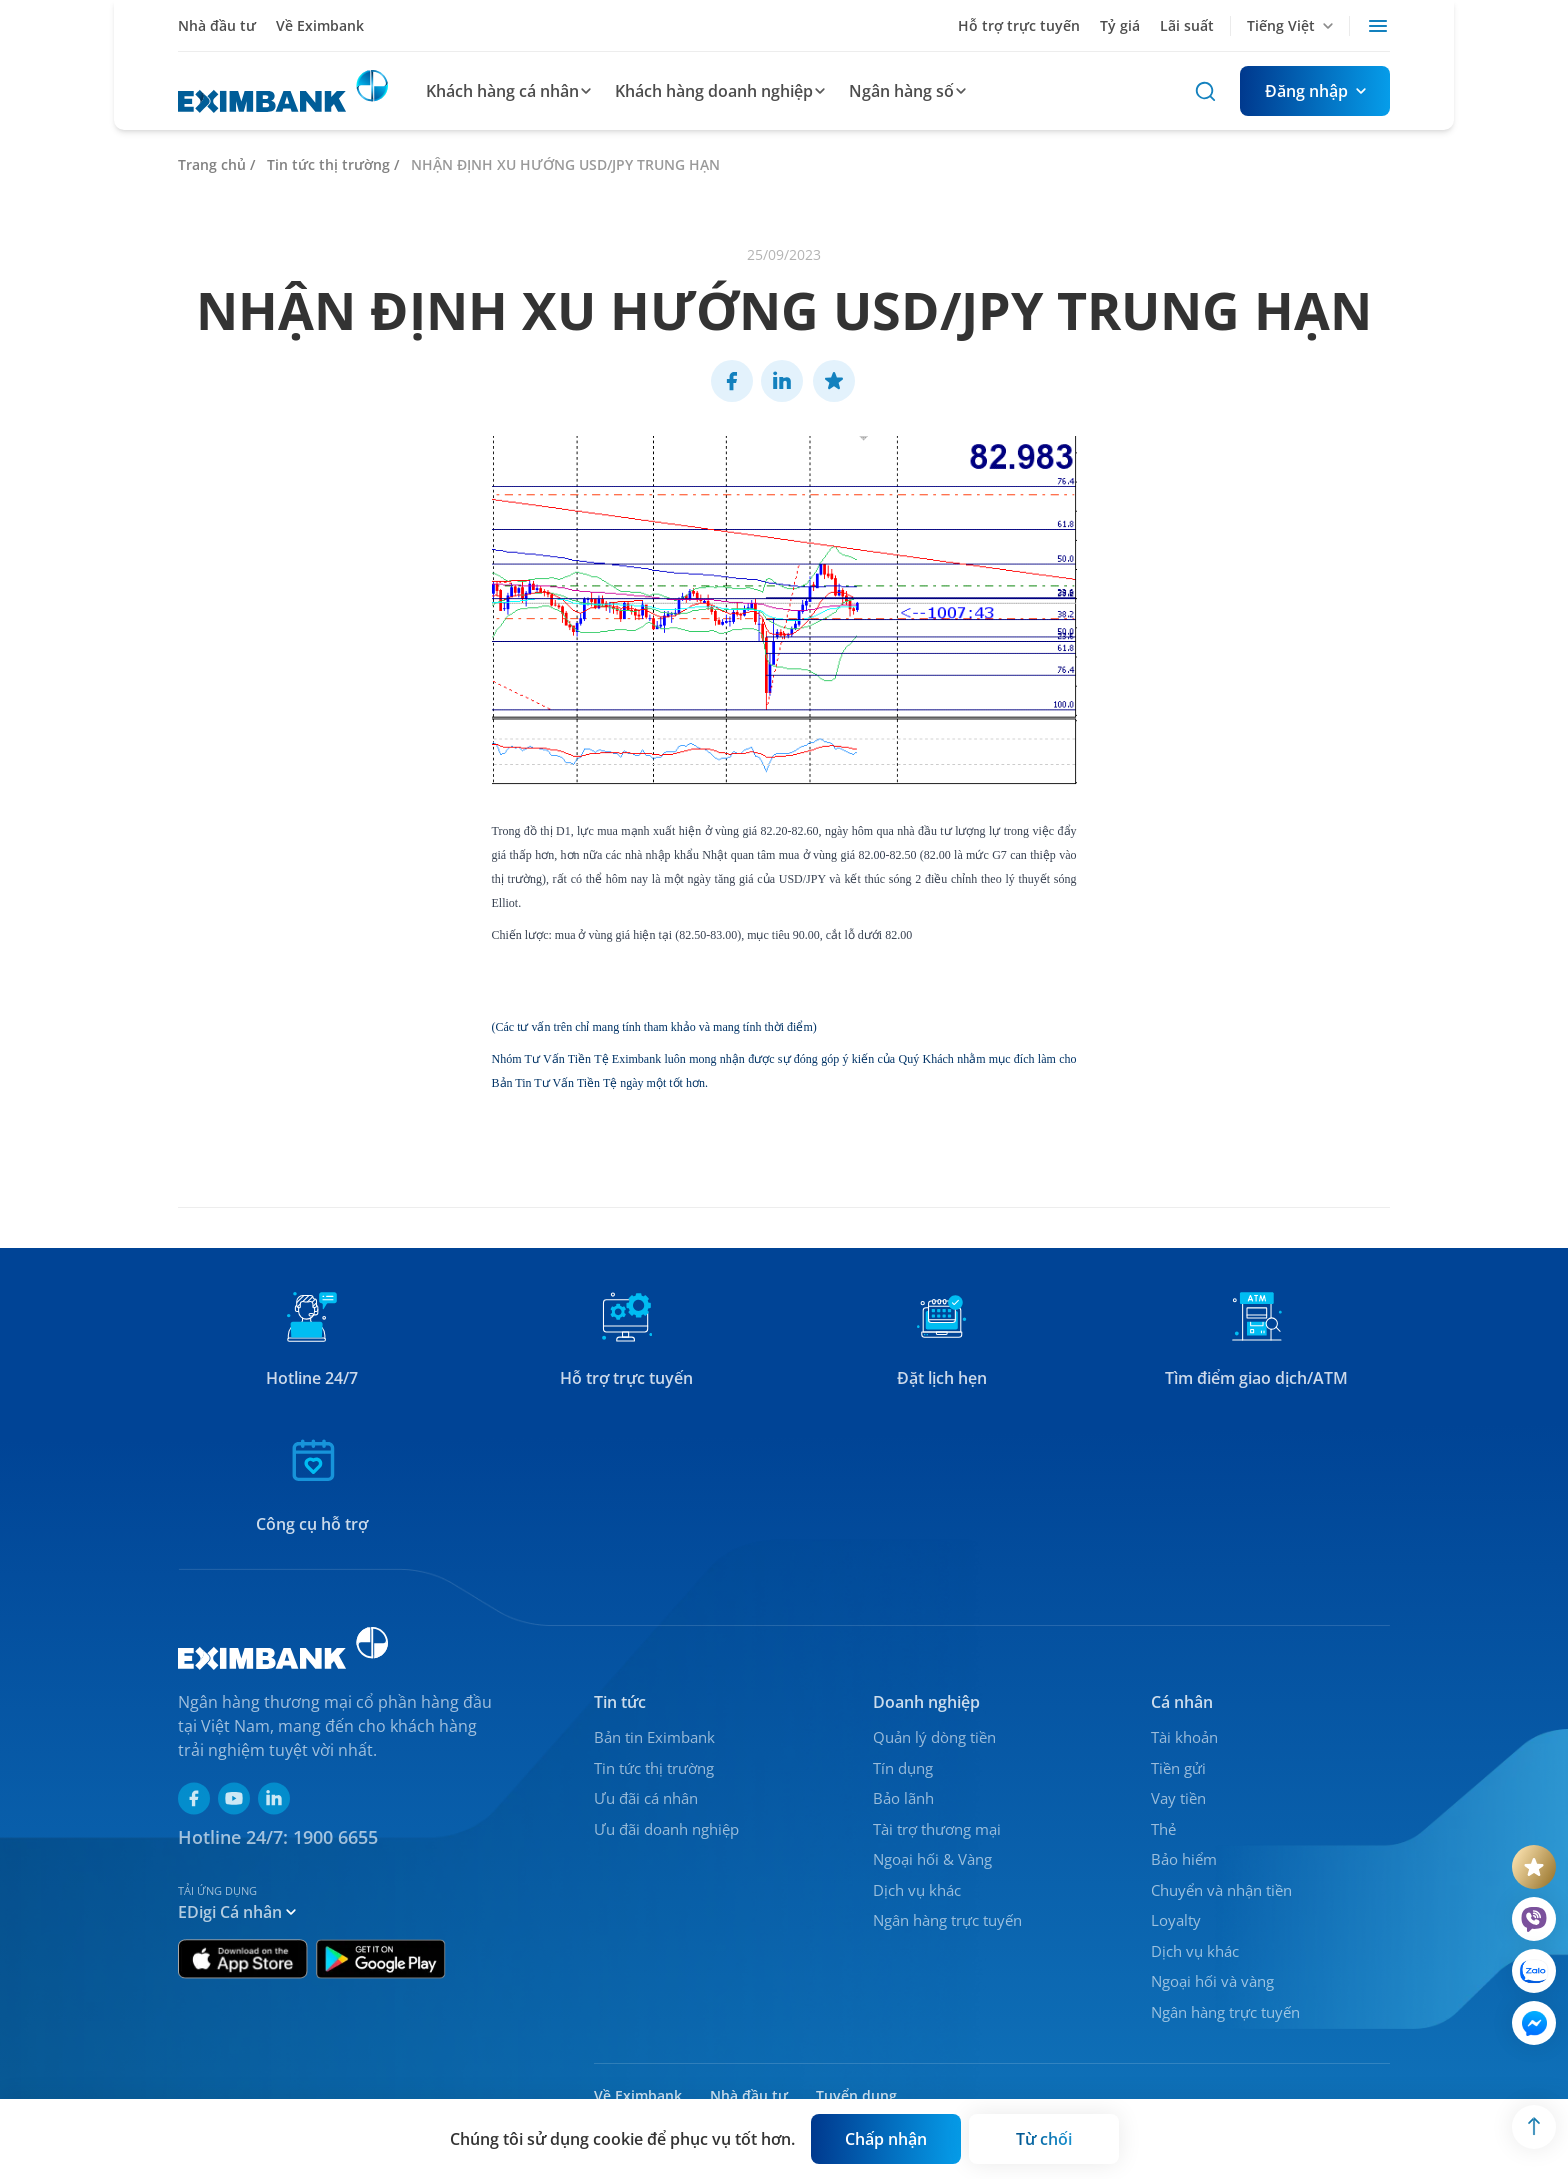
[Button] (1315, 91)
